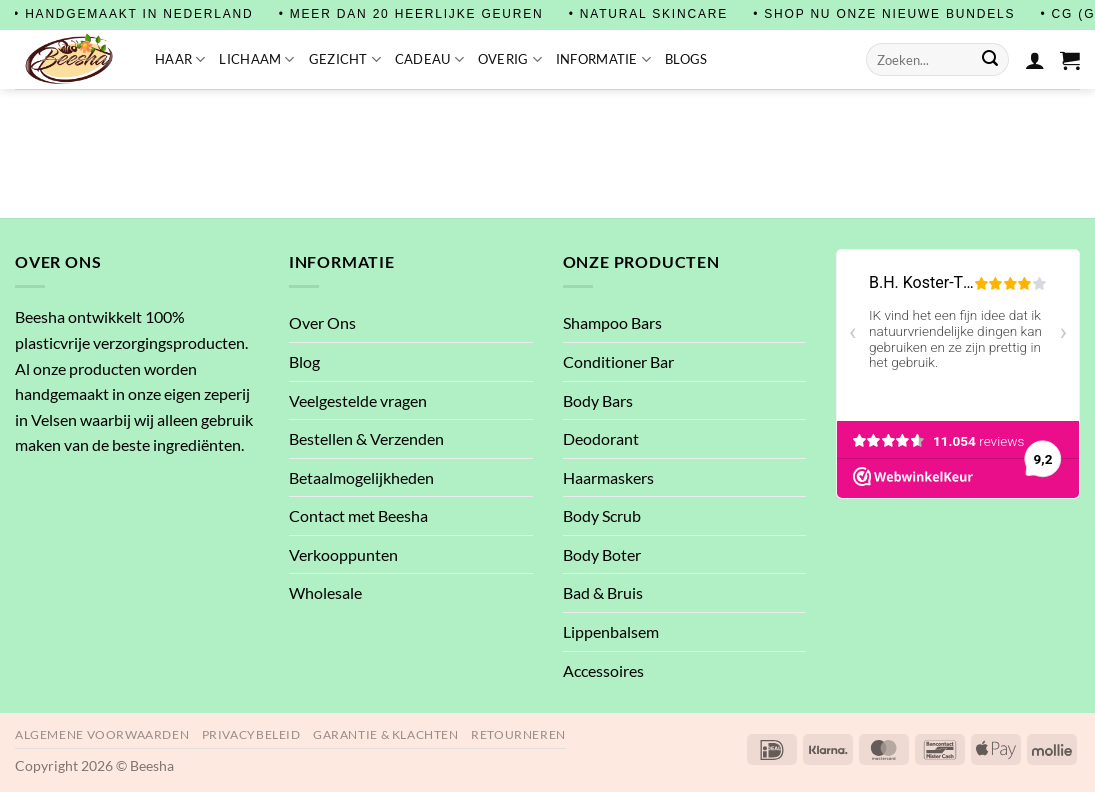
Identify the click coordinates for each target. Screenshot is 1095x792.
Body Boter (602, 554)
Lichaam (256, 59)
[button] (1070, 60)
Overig (510, 59)
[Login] (1035, 60)
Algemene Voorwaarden (102, 734)
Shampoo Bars (612, 322)
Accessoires (603, 670)
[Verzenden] (990, 60)
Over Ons (322, 322)
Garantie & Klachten (386, 734)
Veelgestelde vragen (358, 400)
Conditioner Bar (618, 361)
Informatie (603, 59)
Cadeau (429, 59)
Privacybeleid (251, 734)
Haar (180, 59)
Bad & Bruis (603, 592)
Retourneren (518, 734)
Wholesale (325, 592)
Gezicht (345, 59)
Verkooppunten (343, 554)
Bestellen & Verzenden (366, 438)
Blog (304, 361)
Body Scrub (602, 515)
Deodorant (601, 438)
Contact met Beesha (358, 515)
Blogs (686, 59)
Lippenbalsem (611, 631)
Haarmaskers (608, 477)
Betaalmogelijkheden (361, 477)
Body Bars (598, 400)
